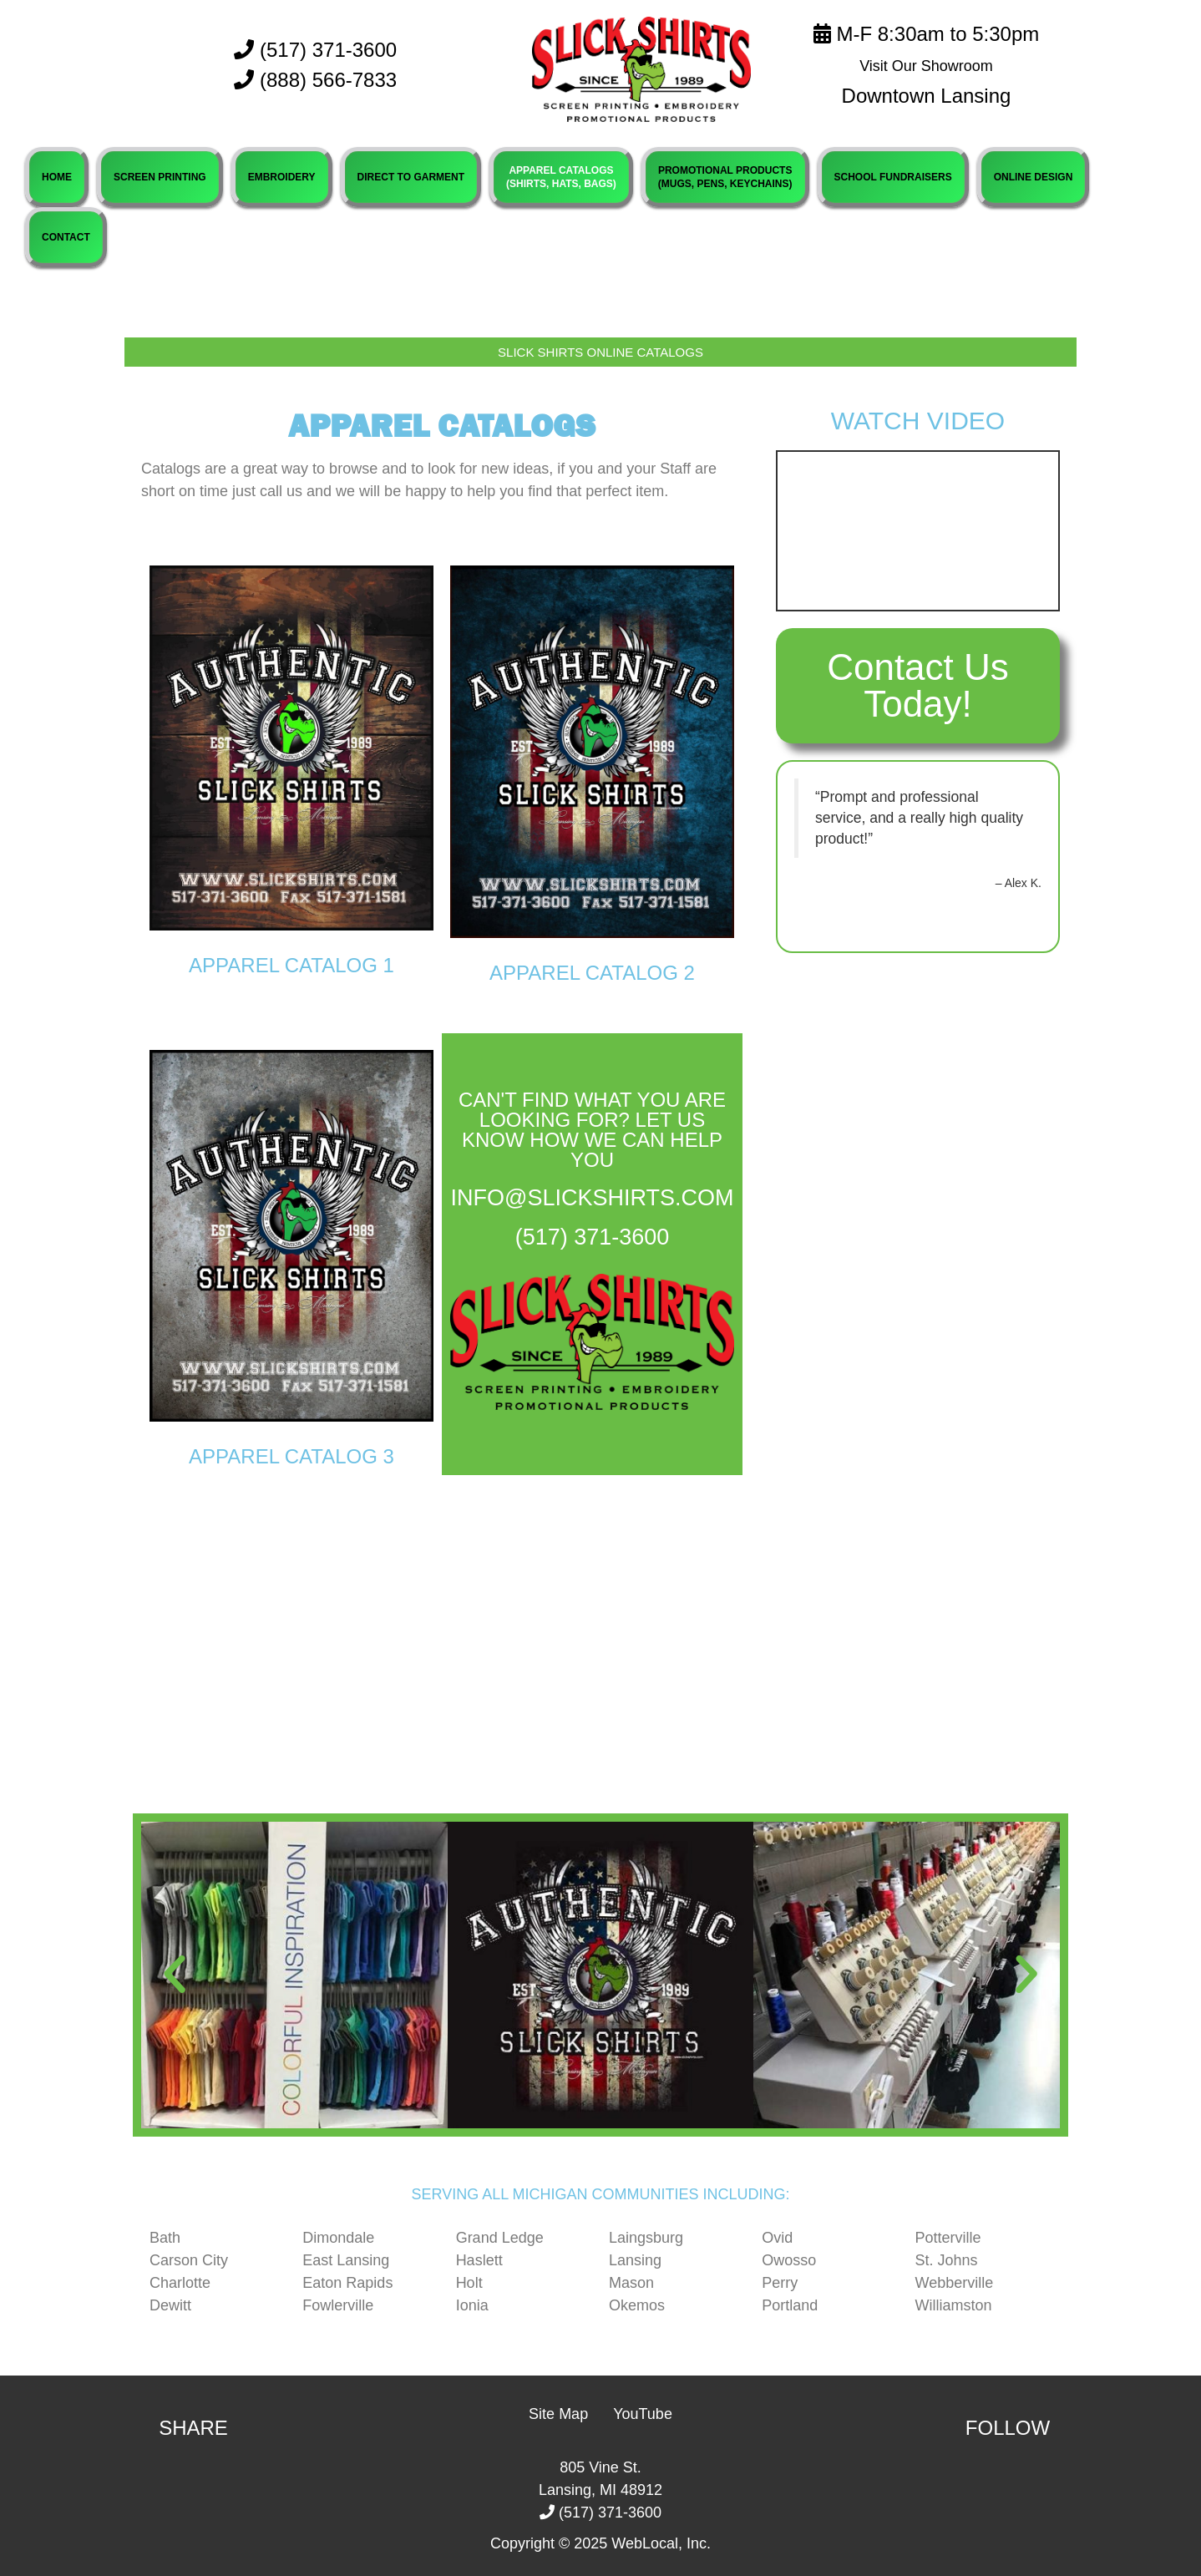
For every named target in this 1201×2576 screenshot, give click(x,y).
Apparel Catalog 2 (592, 972)
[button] (174, 1975)
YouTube (642, 2414)
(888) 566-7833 (328, 79)
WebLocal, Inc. (661, 2543)
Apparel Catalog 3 (291, 1456)
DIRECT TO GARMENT (410, 177)
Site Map (558, 2414)
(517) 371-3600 (315, 49)
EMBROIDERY (282, 177)
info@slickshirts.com (592, 1197)
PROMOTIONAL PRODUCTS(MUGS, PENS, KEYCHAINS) (725, 177)
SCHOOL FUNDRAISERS (893, 177)
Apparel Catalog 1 (291, 965)
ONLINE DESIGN (1033, 177)
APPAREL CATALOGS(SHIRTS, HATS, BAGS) (561, 177)
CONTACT (66, 237)
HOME (57, 177)
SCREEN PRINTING (160, 177)
